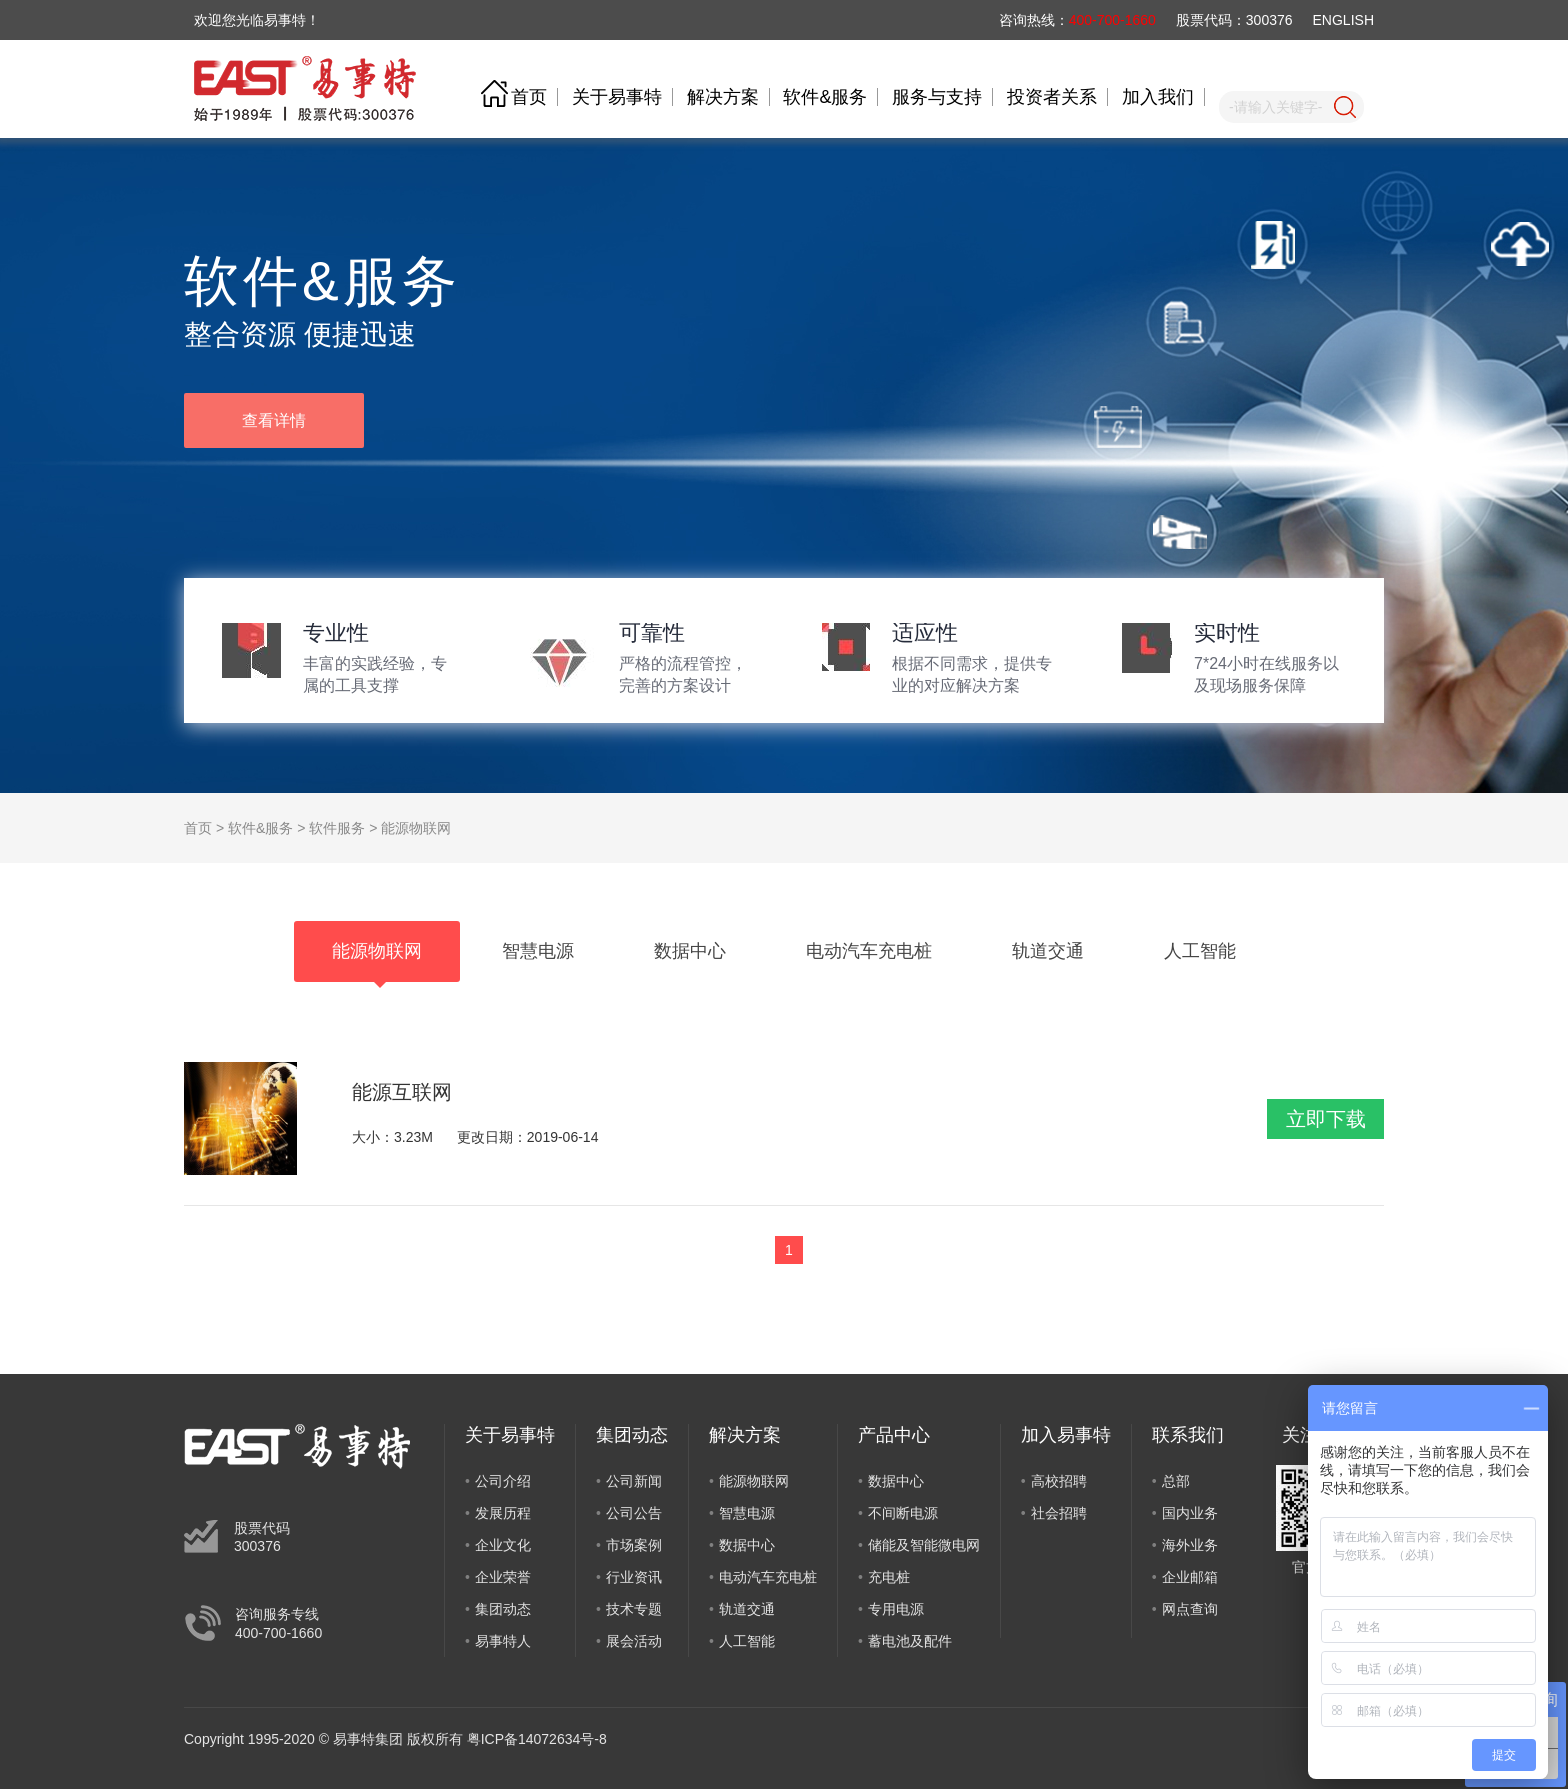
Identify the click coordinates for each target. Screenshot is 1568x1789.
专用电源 (896, 1609)
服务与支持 (937, 97)
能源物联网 (416, 828)
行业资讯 (634, 1577)
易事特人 (503, 1641)
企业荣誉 (503, 1577)
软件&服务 (825, 97)
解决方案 (723, 97)
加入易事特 (1066, 1435)
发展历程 (503, 1513)
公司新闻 (634, 1481)
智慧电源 (747, 1513)
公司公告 (634, 1513)
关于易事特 (617, 97)
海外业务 (1190, 1545)
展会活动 (634, 1641)
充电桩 (889, 1577)
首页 (529, 97)
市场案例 (634, 1545)
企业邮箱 (1190, 1577)
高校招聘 (1059, 1481)
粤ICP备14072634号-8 (537, 1739)
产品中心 (894, 1435)
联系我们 (1188, 1435)
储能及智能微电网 (924, 1545)
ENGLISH (1343, 20)
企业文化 (503, 1545)
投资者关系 (1052, 97)
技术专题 (634, 1609)
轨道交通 (747, 1609)
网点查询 (1190, 1609)
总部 (1176, 1481)
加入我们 (1158, 97)
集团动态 (503, 1609)
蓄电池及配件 (910, 1641)
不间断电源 (903, 1513)
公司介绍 (503, 1481)
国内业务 (1190, 1513)
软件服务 (337, 828)
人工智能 (747, 1641)
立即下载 (1326, 1119)
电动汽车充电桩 (768, 1577)
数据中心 (747, 1545)
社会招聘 (1059, 1513)
